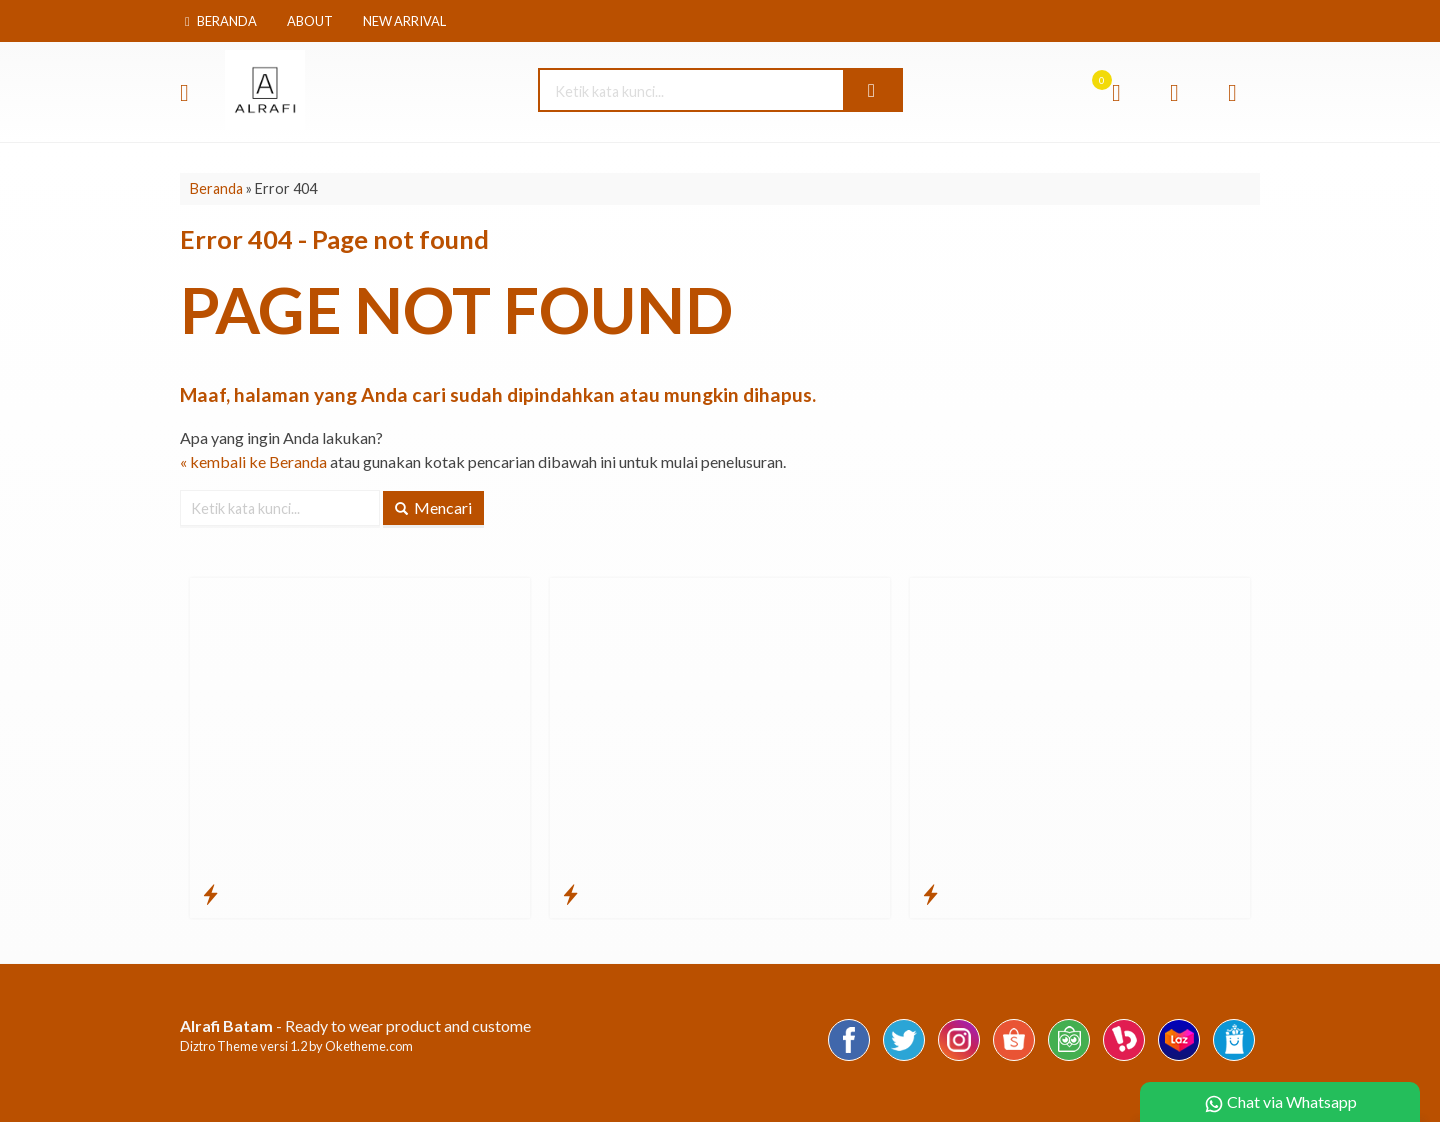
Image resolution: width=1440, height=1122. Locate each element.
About (310, 21)
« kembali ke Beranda (253, 461)
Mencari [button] (433, 507)
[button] (872, 90)
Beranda (221, 21)
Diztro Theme (219, 1046)
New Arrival (404, 21)
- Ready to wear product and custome (355, 1025)
